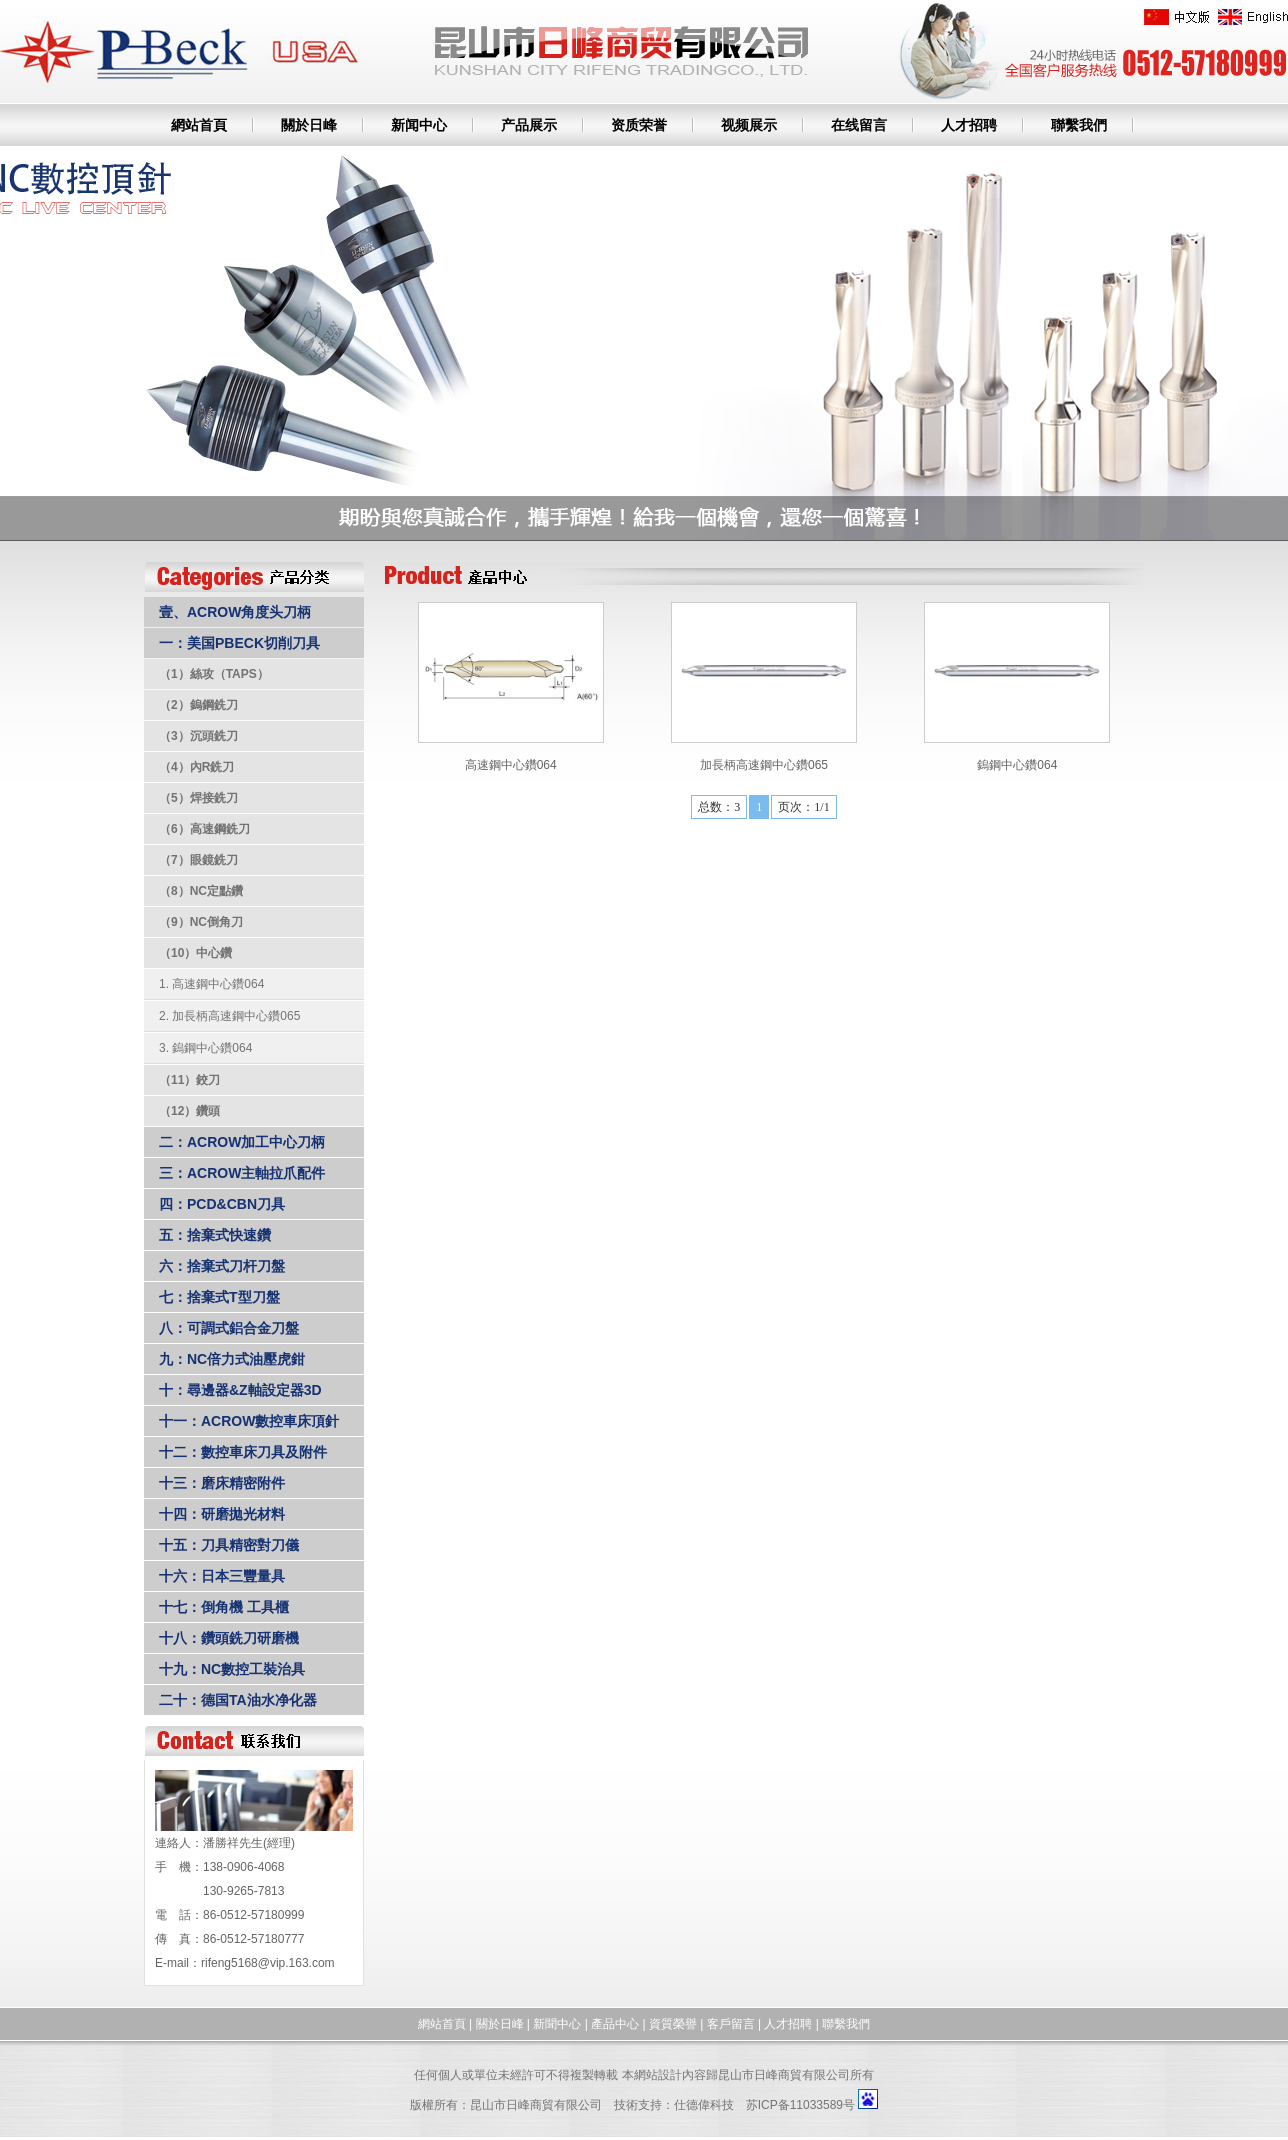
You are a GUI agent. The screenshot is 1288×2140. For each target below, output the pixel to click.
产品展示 (529, 125)
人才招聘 (969, 125)
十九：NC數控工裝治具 (232, 1669)
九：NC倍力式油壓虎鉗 (232, 1359)
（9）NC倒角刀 (201, 922)
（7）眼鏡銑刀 (198, 860)
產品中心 (615, 2024)
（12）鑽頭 (189, 1111)
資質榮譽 (673, 2024)
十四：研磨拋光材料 (222, 1514)
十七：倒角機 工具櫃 (224, 1607)
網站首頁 (199, 125)
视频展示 (749, 125)
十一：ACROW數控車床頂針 (249, 1421)
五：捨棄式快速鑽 (215, 1235)
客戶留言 (731, 2024)
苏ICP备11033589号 (800, 2105)
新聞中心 (557, 2024)
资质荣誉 (639, 125)
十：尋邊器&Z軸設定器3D (240, 1390)
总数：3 (719, 807)
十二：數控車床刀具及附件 (243, 1452)
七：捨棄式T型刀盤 (219, 1297)
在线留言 (859, 125)
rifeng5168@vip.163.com (268, 1963)
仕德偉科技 (704, 2105)
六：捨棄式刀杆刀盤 (222, 1266)
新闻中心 (419, 125)
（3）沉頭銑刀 (198, 736)
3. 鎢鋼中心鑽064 (205, 1048)
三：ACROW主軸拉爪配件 (242, 1173)
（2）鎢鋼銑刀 (198, 705)
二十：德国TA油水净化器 (238, 1700)
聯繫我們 (1079, 125)
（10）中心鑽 (195, 953)
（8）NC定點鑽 (201, 891)
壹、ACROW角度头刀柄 (235, 612)
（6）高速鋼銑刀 (204, 829)
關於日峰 (309, 125)
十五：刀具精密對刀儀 (229, 1545)
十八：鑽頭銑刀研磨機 (229, 1638)
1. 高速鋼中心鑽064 (211, 984)
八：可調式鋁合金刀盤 (229, 1328)
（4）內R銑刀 (196, 767)
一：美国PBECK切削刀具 (239, 643)
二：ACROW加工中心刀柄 (242, 1142)
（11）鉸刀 (189, 1080)
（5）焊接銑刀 (198, 798)
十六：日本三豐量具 (222, 1576)
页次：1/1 (803, 807)
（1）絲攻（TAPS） (214, 674)
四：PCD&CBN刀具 (222, 1204)
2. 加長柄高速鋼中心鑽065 (229, 1016)
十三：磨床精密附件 (222, 1483)
